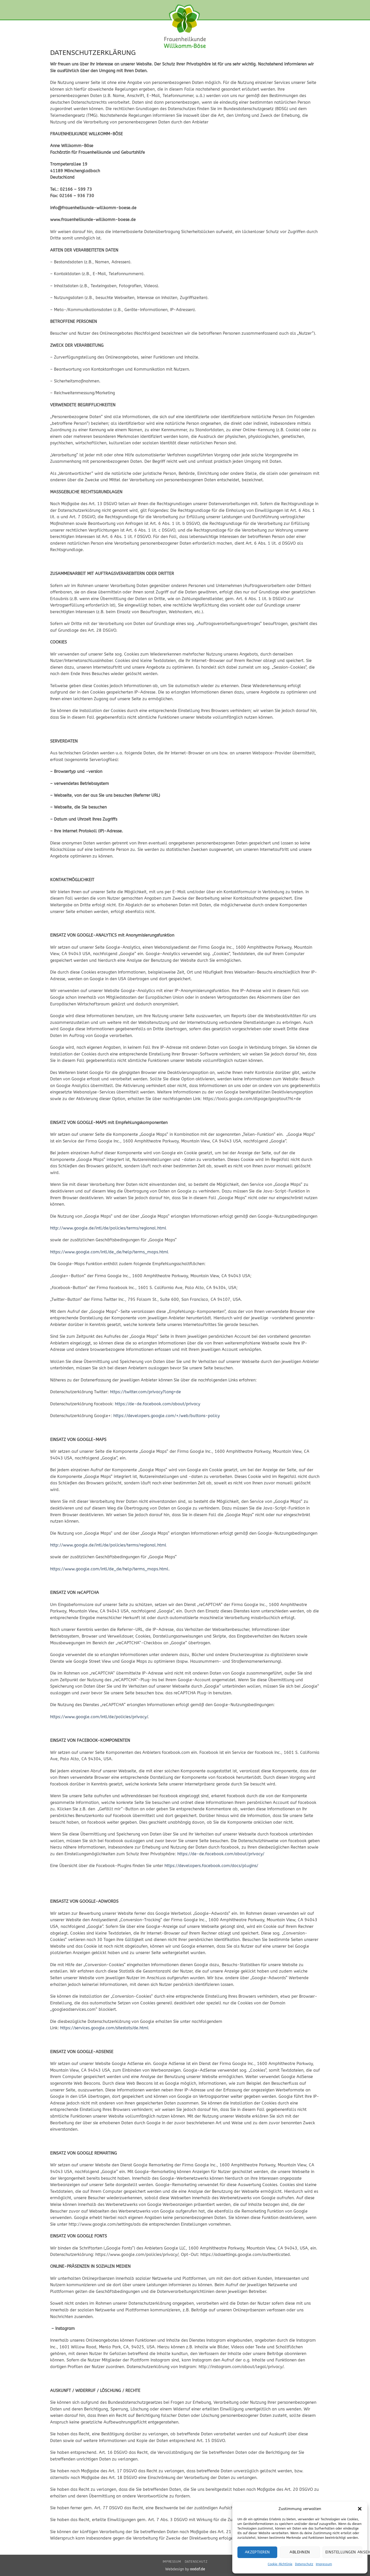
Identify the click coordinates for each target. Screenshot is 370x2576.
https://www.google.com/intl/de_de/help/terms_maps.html (110, 1251)
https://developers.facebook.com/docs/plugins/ (211, 1865)
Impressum (324, 2564)
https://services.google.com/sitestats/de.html (104, 2027)
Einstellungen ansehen (343, 2552)
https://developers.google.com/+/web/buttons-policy (166, 1415)
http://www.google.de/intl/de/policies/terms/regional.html (108, 1228)
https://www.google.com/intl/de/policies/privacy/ (99, 1716)
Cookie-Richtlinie (280, 2564)
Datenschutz (304, 2564)
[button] (359, 2508)
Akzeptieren (257, 2552)
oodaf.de (197, 2569)
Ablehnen (300, 2552)
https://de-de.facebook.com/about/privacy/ (220, 1853)
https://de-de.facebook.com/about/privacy (157, 1403)
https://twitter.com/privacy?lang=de (145, 1391)
